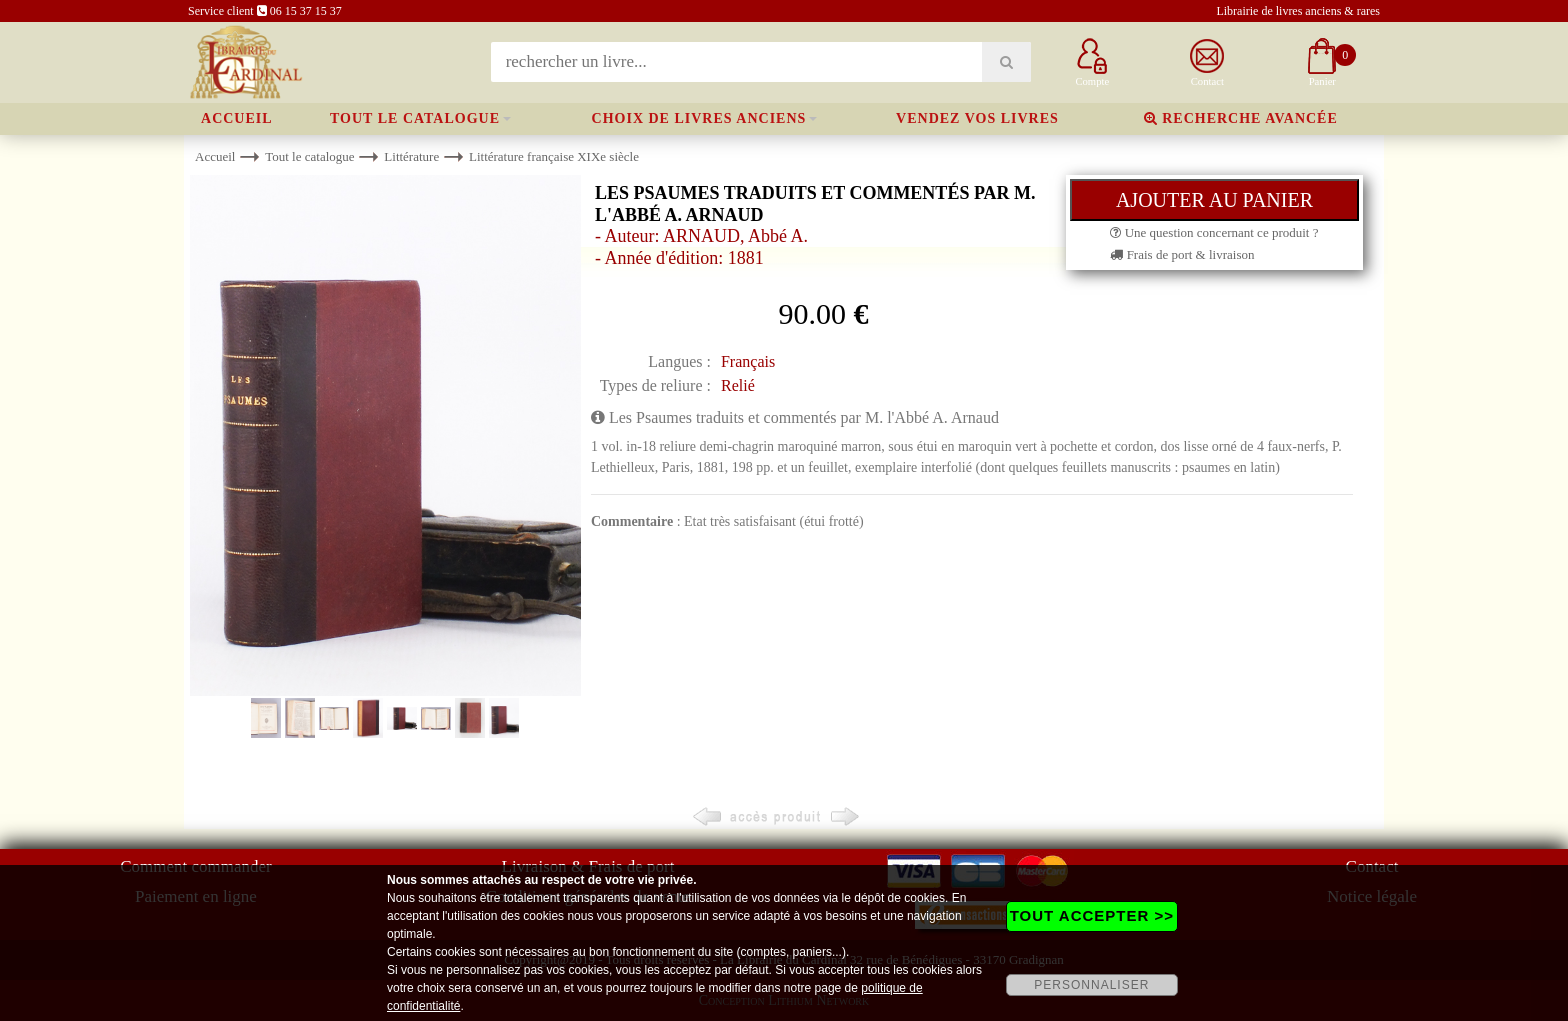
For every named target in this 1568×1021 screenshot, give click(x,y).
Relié (738, 385)
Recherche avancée (1241, 118)
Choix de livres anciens (699, 118)
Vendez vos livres (977, 118)
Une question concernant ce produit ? (1214, 232)
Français (748, 361)
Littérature (411, 156)
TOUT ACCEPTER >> (1092, 915)
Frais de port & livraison (1182, 254)
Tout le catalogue (415, 118)
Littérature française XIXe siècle (554, 156)
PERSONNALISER (1091, 985)
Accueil (237, 118)
